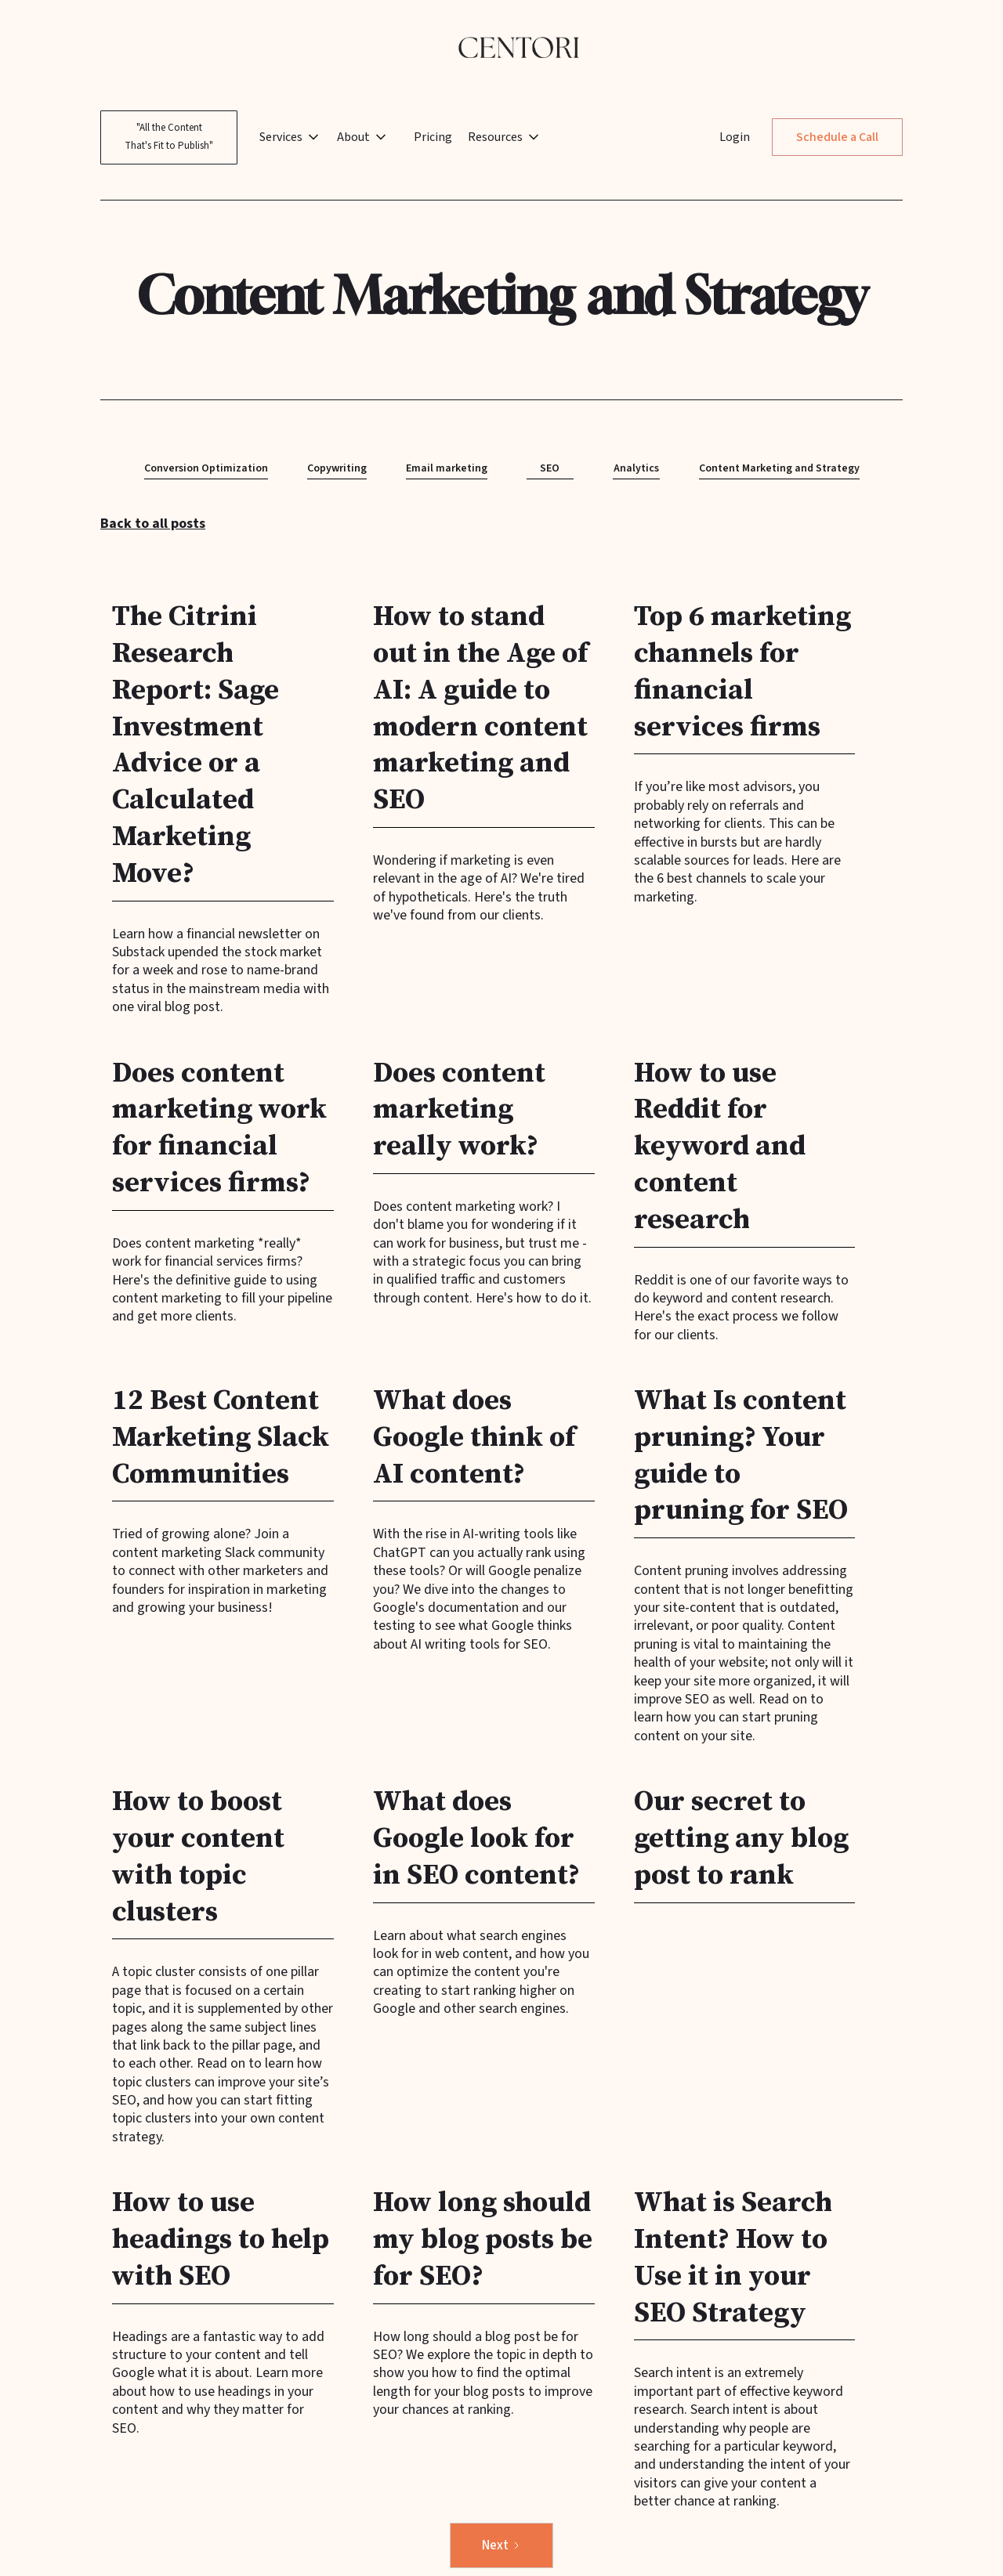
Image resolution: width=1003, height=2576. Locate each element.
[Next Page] (501, 2546)
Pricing (433, 137)
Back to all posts (152, 523)
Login (734, 137)
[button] (295, 137)
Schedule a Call (837, 137)
